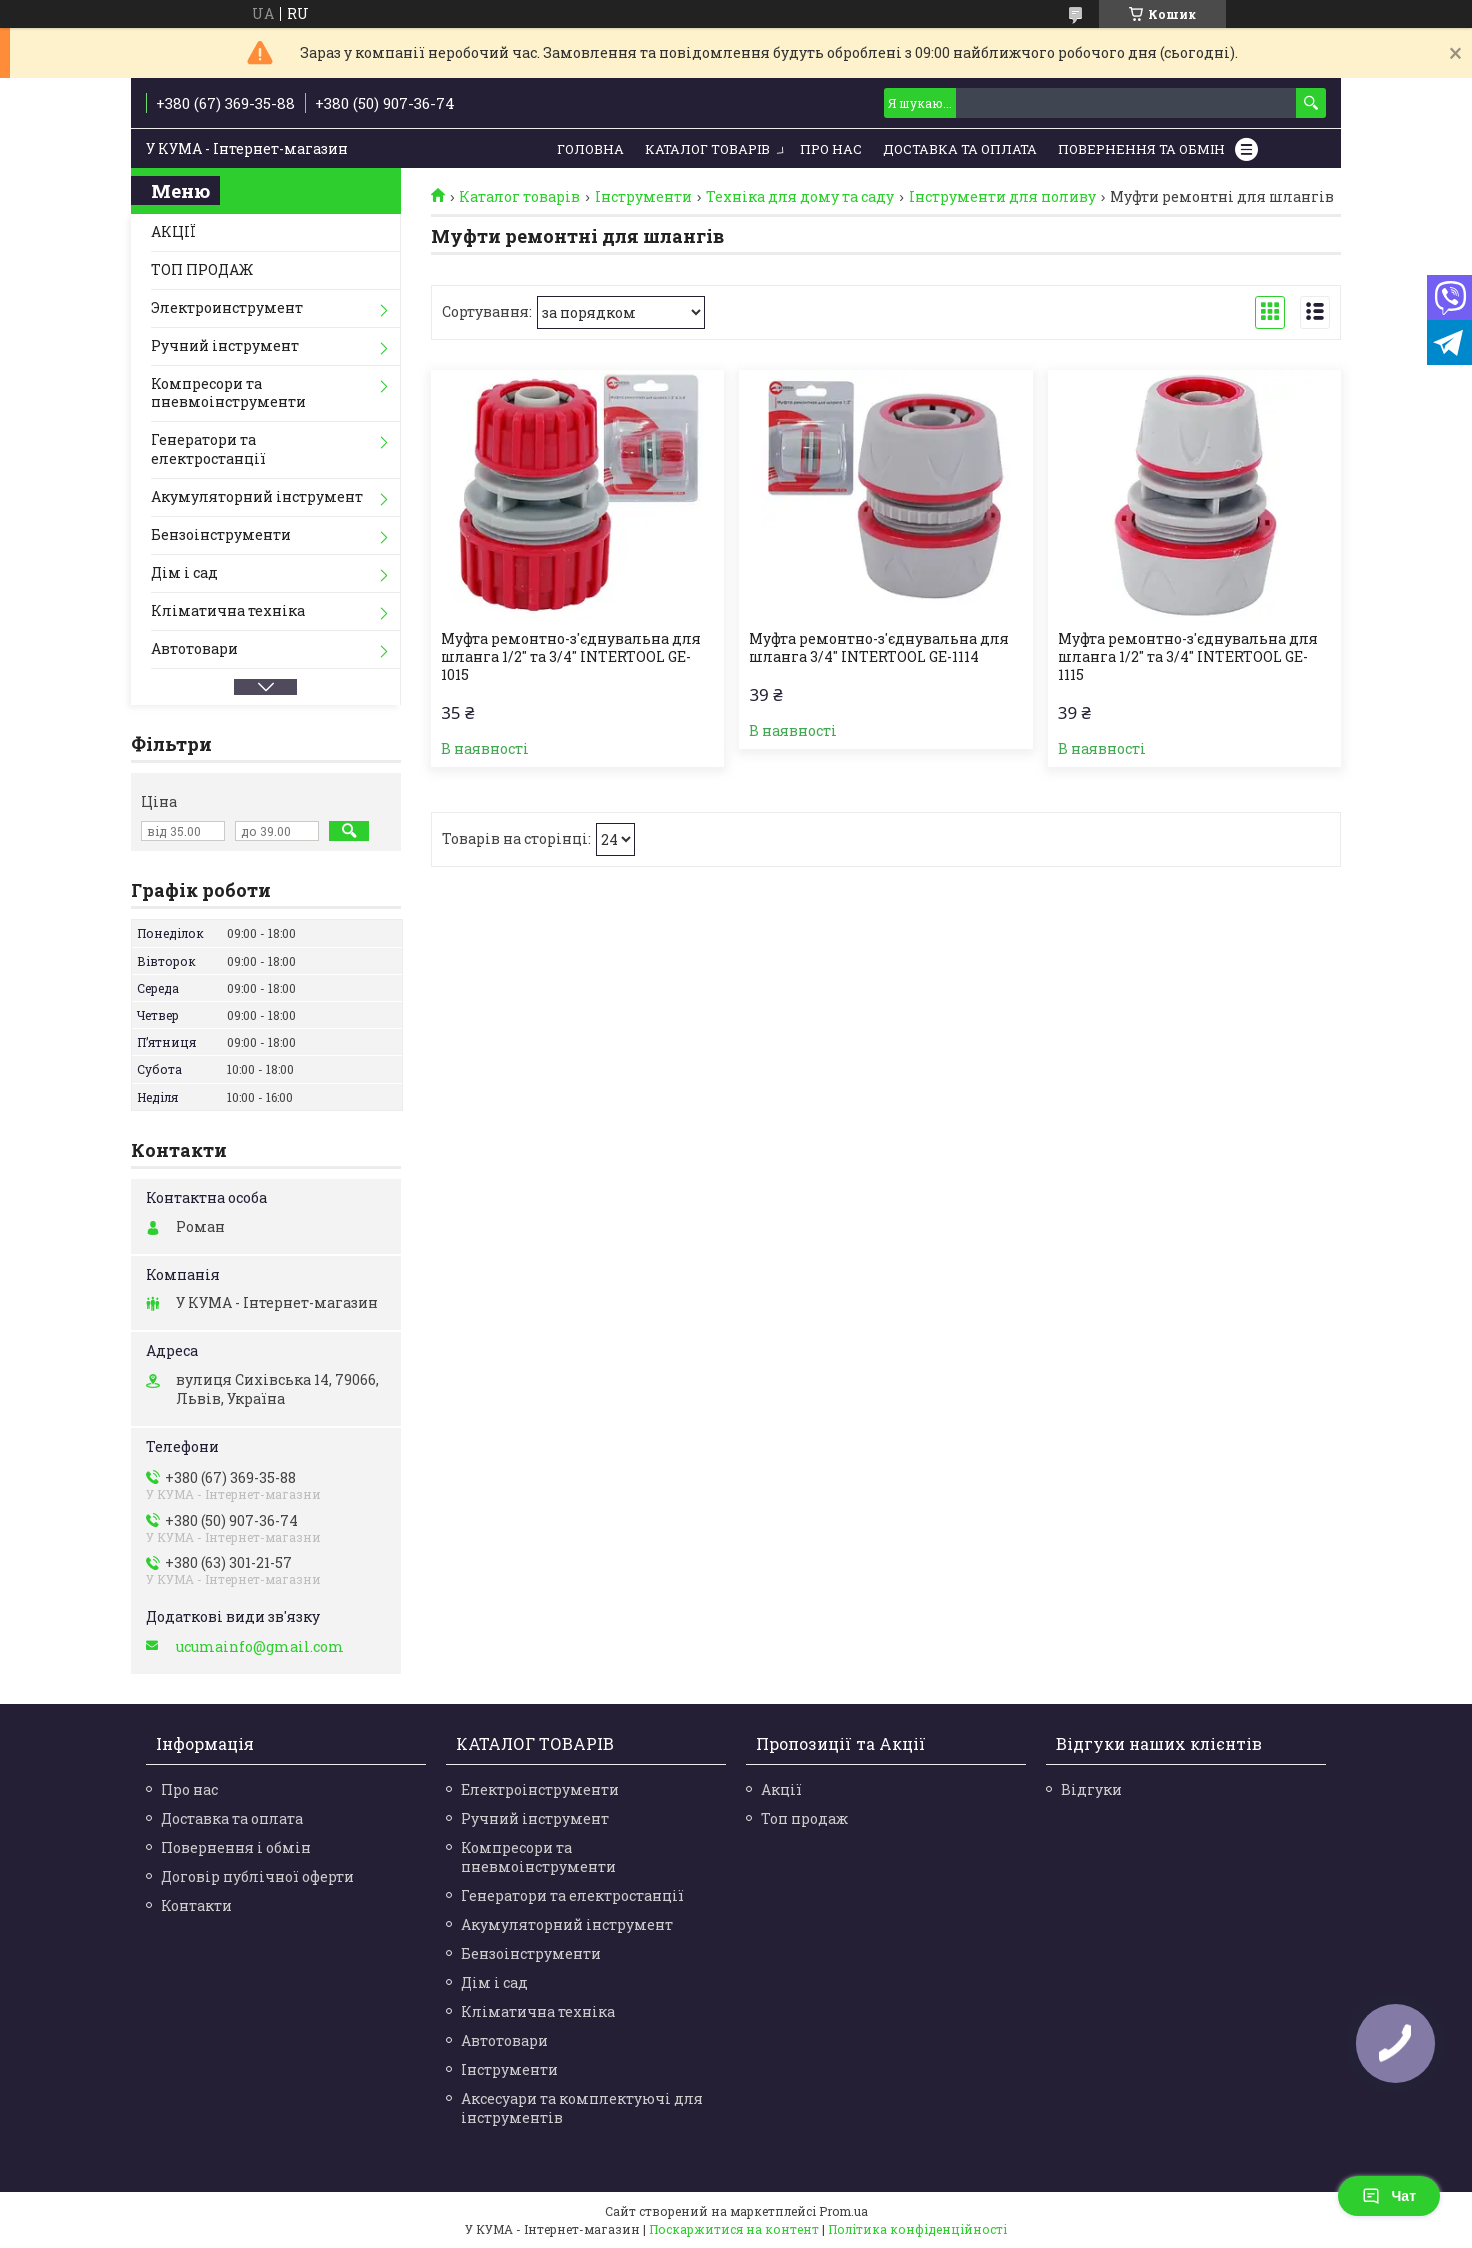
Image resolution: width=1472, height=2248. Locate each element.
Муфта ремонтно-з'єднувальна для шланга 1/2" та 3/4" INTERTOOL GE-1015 (571, 657)
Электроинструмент (227, 307)
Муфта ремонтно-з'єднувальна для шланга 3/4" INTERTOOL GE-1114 (879, 648)
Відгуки (1091, 1789)
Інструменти (643, 197)
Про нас (831, 149)
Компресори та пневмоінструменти (228, 393)
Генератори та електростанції (208, 449)
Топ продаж (804, 1818)
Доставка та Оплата (960, 149)
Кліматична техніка (228, 610)
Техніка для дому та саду (800, 197)
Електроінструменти (540, 1789)
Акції (781, 1789)
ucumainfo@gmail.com (260, 1647)
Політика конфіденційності (917, 2229)
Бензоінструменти (221, 534)
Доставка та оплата (232, 1818)
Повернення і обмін (236, 1847)
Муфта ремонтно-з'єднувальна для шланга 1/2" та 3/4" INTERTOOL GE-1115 (1188, 657)
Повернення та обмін (1141, 149)
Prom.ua (843, 2211)
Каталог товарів (707, 149)
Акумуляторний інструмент (257, 496)
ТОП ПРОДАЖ (202, 269)
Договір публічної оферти (257, 1876)
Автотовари (194, 648)
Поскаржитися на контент (734, 2229)
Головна (590, 149)
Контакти (196, 1905)
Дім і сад (184, 572)
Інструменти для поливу (1002, 197)
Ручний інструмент (225, 345)
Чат (1389, 2196)
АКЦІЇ (173, 231)
